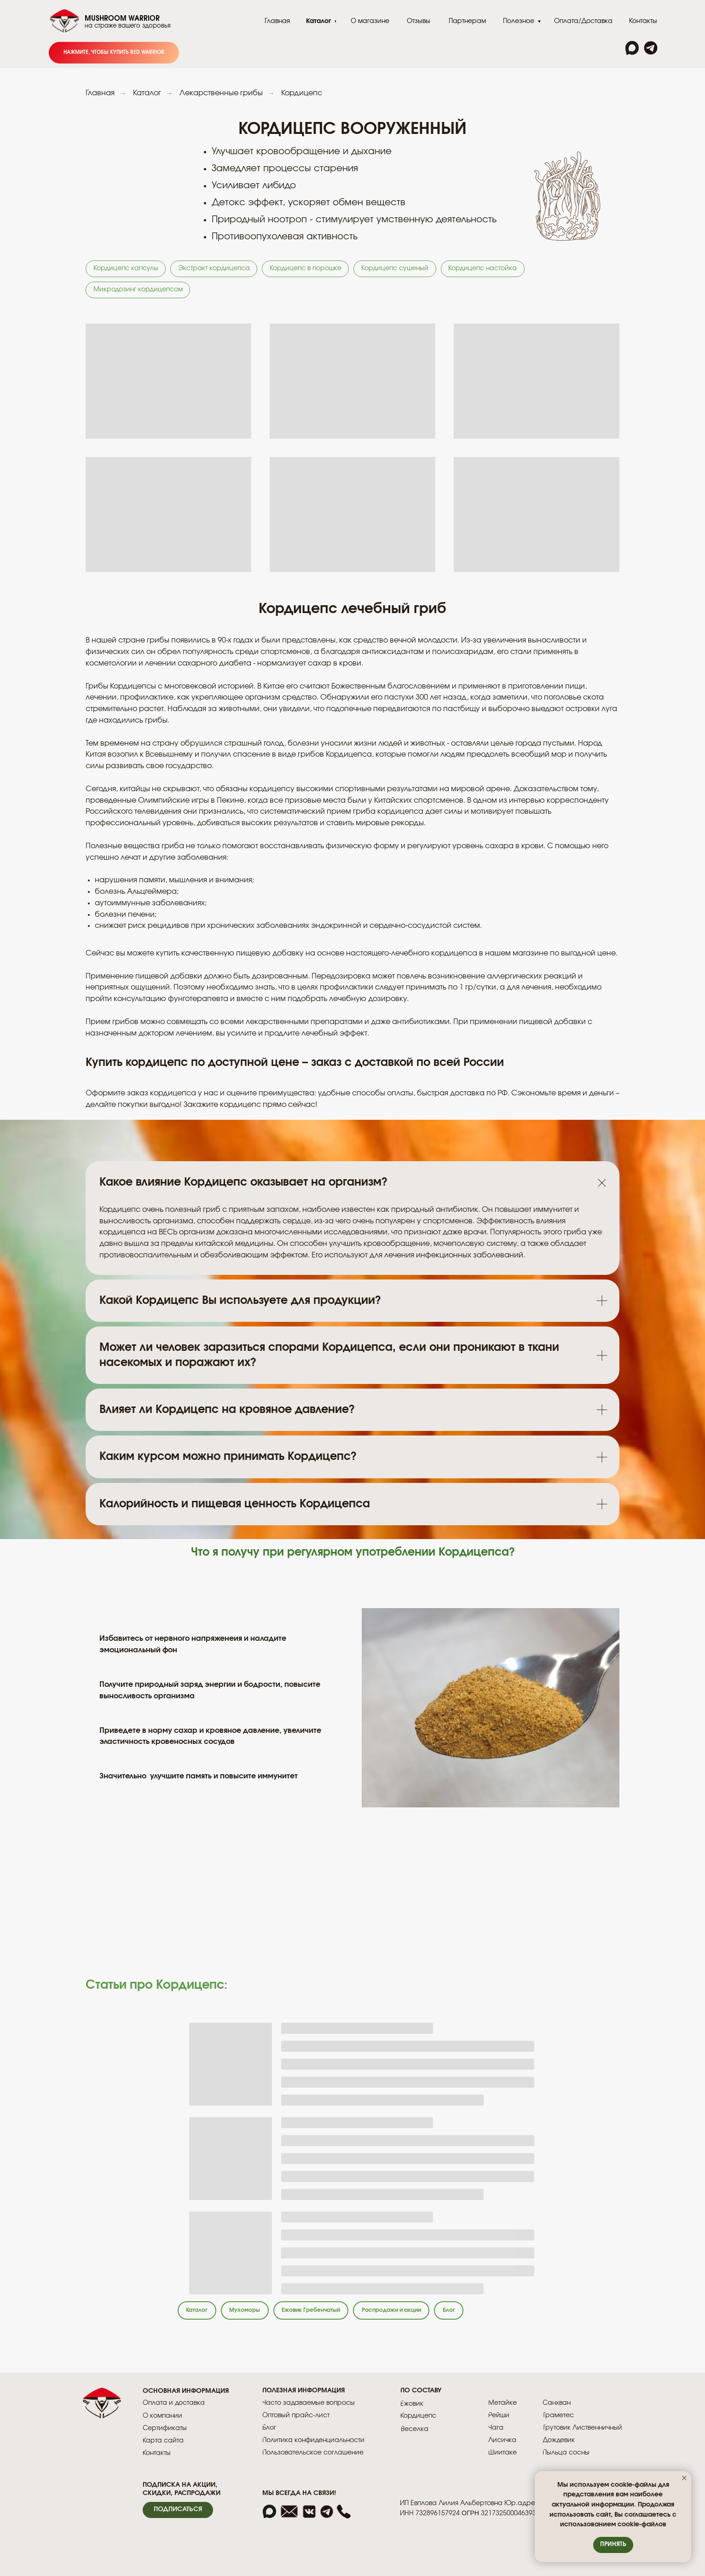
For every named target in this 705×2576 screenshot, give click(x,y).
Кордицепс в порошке (311, 269)
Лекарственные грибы (221, 93)
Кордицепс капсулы (126, 269)
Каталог (147, 93)
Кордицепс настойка (492, 269)
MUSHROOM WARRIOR (122, 18)
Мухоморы (252, 2314)
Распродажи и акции (418, 2314)
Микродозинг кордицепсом (139, 292)
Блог (483, 2314)
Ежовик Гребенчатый (326, 2314)
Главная (100, 93)
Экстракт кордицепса (217, 269)
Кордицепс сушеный (402, 269)
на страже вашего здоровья (128, 26)
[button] (178, 2515)
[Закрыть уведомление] (684, 2478)
